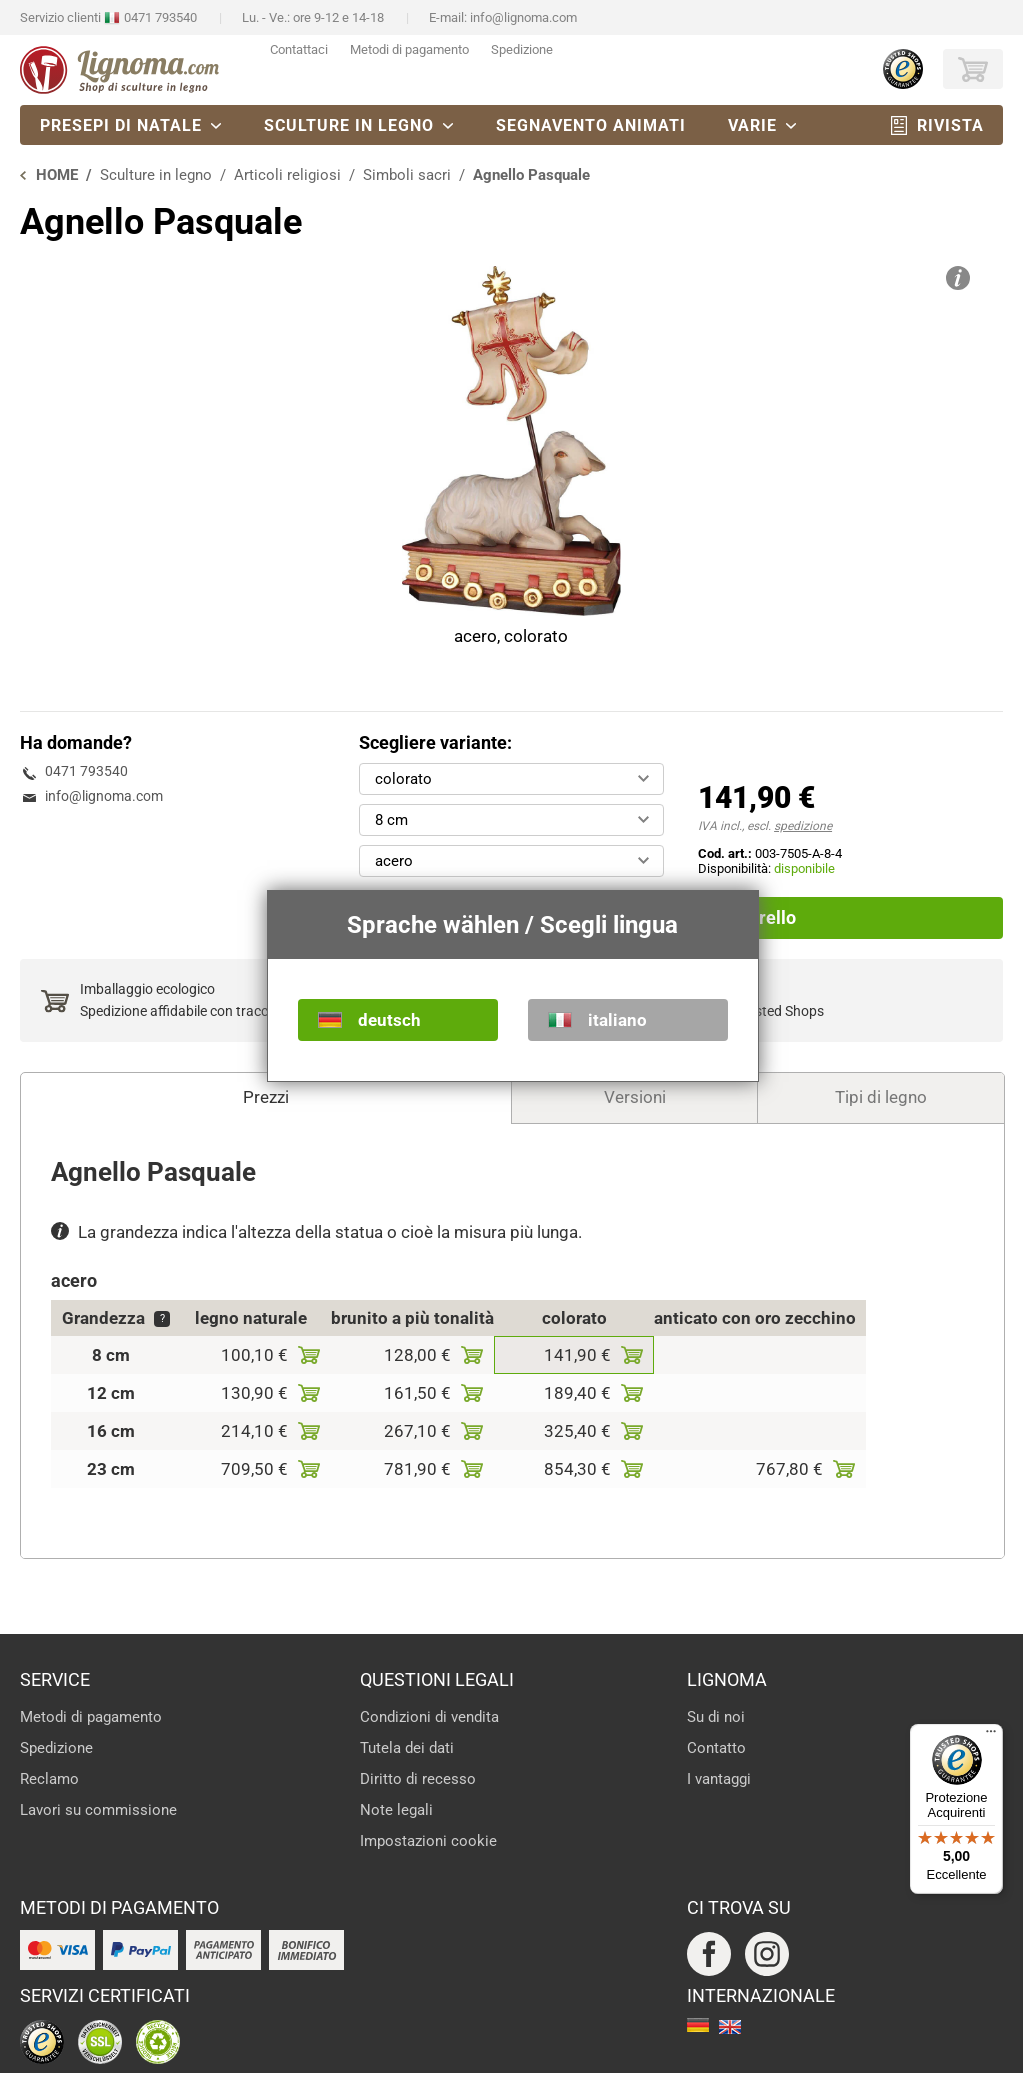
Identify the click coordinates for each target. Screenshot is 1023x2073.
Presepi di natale (121, 125)
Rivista (950, 125)
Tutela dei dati (407, 1748)
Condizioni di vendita (429, 1717)
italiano (617, 1020)
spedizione (803, 826)
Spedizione (522, 49)
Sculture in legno (349, 125)
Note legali (396, 1810)
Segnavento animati (591, 125)
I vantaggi (719, 1779)
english (730, 2027)
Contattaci (299, 49)
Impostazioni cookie (428, 1841)
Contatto (716, 1748)
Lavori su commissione (98, 1810)
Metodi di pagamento (409, 49)
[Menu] (991, 1736)
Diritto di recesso (418, 1779)
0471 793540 (160, 17)
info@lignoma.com (523, 17)
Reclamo (49, 1779)
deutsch (389, 1020)
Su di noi (716, 1717)
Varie (752, 125)
